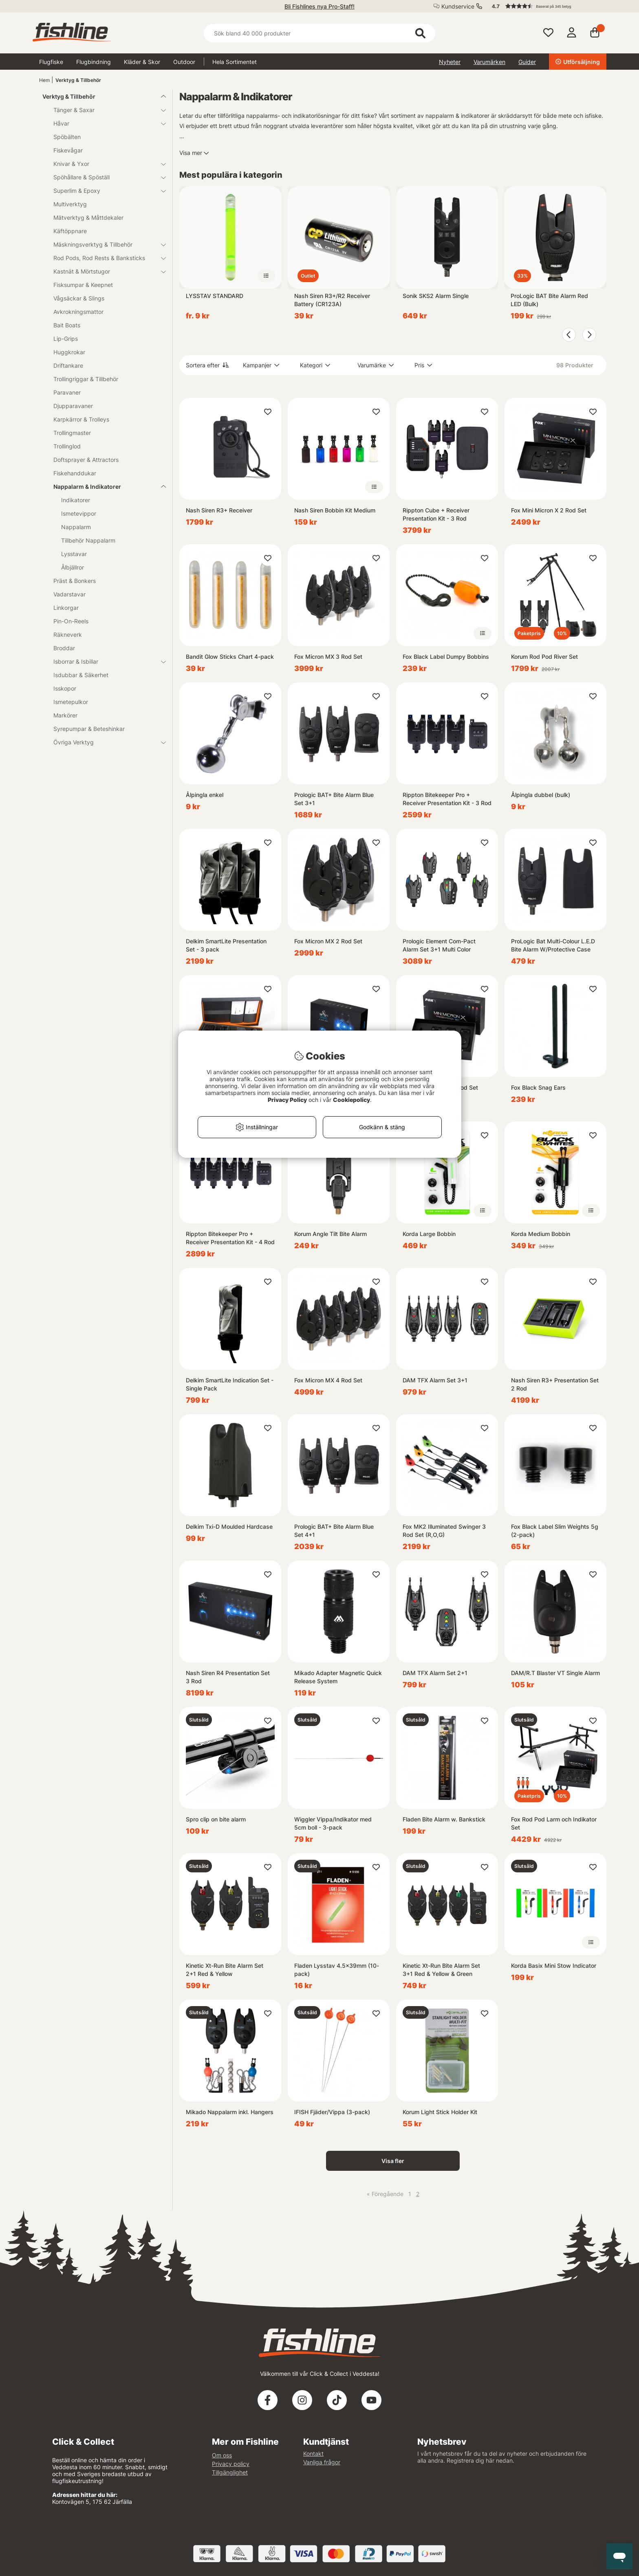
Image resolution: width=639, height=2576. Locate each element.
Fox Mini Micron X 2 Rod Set (548, 510)
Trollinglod (67, 446)
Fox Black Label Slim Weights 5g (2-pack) (554, 1530)
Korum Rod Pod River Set (544, 656)
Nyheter (450, 61)
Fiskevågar (68, 150)
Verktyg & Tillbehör (78, 80)
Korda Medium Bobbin (540, 1233)
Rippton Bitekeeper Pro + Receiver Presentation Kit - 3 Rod (447, 798)
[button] (545, 6)
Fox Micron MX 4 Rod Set (328, 1380)
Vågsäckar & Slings (78, 298)
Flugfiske (51, 61)
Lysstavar (74, 553)
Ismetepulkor (70, 701)
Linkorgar (66, 607)
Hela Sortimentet (234, 61)
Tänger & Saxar (104, 109)
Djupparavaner (73, 405)
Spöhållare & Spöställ (104, 177)
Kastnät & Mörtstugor (104, 271)
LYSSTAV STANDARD (214, 295)
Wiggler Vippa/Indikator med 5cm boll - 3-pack (333, 1823)
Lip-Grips (65, 338)
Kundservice (457, 6)
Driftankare (68, 365)
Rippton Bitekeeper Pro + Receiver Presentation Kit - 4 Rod (230, 1237)
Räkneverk (67, 634)
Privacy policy (230, 2463)
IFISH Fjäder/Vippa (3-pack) (332, 2111)
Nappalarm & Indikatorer (104, 486)
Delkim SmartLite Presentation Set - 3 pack (226, 945)
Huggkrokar (69, 352)
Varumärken (489, 61)
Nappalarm (76, 526)
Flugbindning (93, 61)
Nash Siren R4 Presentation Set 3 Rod (228, 1676)
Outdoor (184, 61)
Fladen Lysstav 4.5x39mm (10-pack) (336, 1969)
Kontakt (313, 2453)
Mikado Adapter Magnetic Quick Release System (338, 1676)
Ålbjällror (72, 567)
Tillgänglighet (230, 2472)
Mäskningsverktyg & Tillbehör (104, 244)
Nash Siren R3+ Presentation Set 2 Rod (555, 1384)
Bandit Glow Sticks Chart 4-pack (230, 656)
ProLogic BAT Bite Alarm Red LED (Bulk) (549, 299)
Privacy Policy (287, 1099)
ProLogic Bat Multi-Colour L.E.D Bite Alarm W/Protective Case (553, 945)
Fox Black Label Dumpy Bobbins (446, 656)
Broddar (64, 648)
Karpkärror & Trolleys (81, 419)
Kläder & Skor (142, 61)
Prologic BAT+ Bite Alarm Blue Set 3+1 (334, 798)
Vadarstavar (69, 594)
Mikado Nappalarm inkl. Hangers (229, 2111)
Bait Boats (66, 325)
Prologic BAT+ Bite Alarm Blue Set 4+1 (334, 1530)
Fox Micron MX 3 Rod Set (328, 656)
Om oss (222, 2455)
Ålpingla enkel (204, 794)
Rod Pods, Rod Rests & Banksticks (104, 257)
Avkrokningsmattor (78, 311)
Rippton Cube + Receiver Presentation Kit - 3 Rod (436, 514)
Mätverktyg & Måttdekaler (88, 217)
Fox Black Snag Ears (538, 1087)
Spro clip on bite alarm (216, 1819)
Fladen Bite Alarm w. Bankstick (444, 1819)
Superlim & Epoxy (104, 190)
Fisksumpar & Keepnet (83, 284)
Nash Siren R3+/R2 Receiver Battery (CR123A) (332, 299)
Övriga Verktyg (104, 742)
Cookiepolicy (351, 1099)
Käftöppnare (70, 230)
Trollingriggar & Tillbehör (85, 378)
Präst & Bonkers (74, 580)
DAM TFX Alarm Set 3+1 (435, 1380)
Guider (527, 61)
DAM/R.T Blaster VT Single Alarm (555, 1672)
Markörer (65, 715)
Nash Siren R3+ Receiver (219, 510)
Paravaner (67, 392)
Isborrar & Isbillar (104, 661)
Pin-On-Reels (70, 621)
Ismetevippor (78, 513)
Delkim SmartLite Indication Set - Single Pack (229, 1384)
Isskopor (64, 688)
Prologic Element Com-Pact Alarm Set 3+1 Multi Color (439, 945)
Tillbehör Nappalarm (88, 540)
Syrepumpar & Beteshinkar (89, 728)
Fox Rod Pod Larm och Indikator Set (554, 1823)
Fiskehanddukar (74, 473)
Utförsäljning (577, 61)
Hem (44, 80)
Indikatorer (75, 500)
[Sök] (319, 33)
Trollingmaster (72, 432)
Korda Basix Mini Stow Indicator (553, 1965)
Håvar (104, 123)
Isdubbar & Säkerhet (80, 674)
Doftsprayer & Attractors (86, 459)
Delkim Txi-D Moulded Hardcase (229, 1526)
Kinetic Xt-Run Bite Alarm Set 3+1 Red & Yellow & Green (441, 1969)
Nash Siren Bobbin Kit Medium (334, 510)
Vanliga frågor (321, 2462)
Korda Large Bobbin (429, 1233)
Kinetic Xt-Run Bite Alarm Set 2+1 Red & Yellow (224, 1969)
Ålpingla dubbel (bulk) (540, 794)
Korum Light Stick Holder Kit (440, 2111)
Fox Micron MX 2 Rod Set (328, 941)
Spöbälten (67, 136)
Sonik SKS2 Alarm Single (436, 295)
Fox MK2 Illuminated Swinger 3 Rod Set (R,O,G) (444, 1530)
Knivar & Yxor (104, 163)
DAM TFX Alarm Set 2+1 (435, 1672)
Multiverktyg (70, 204)
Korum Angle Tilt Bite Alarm (330, 1233)
